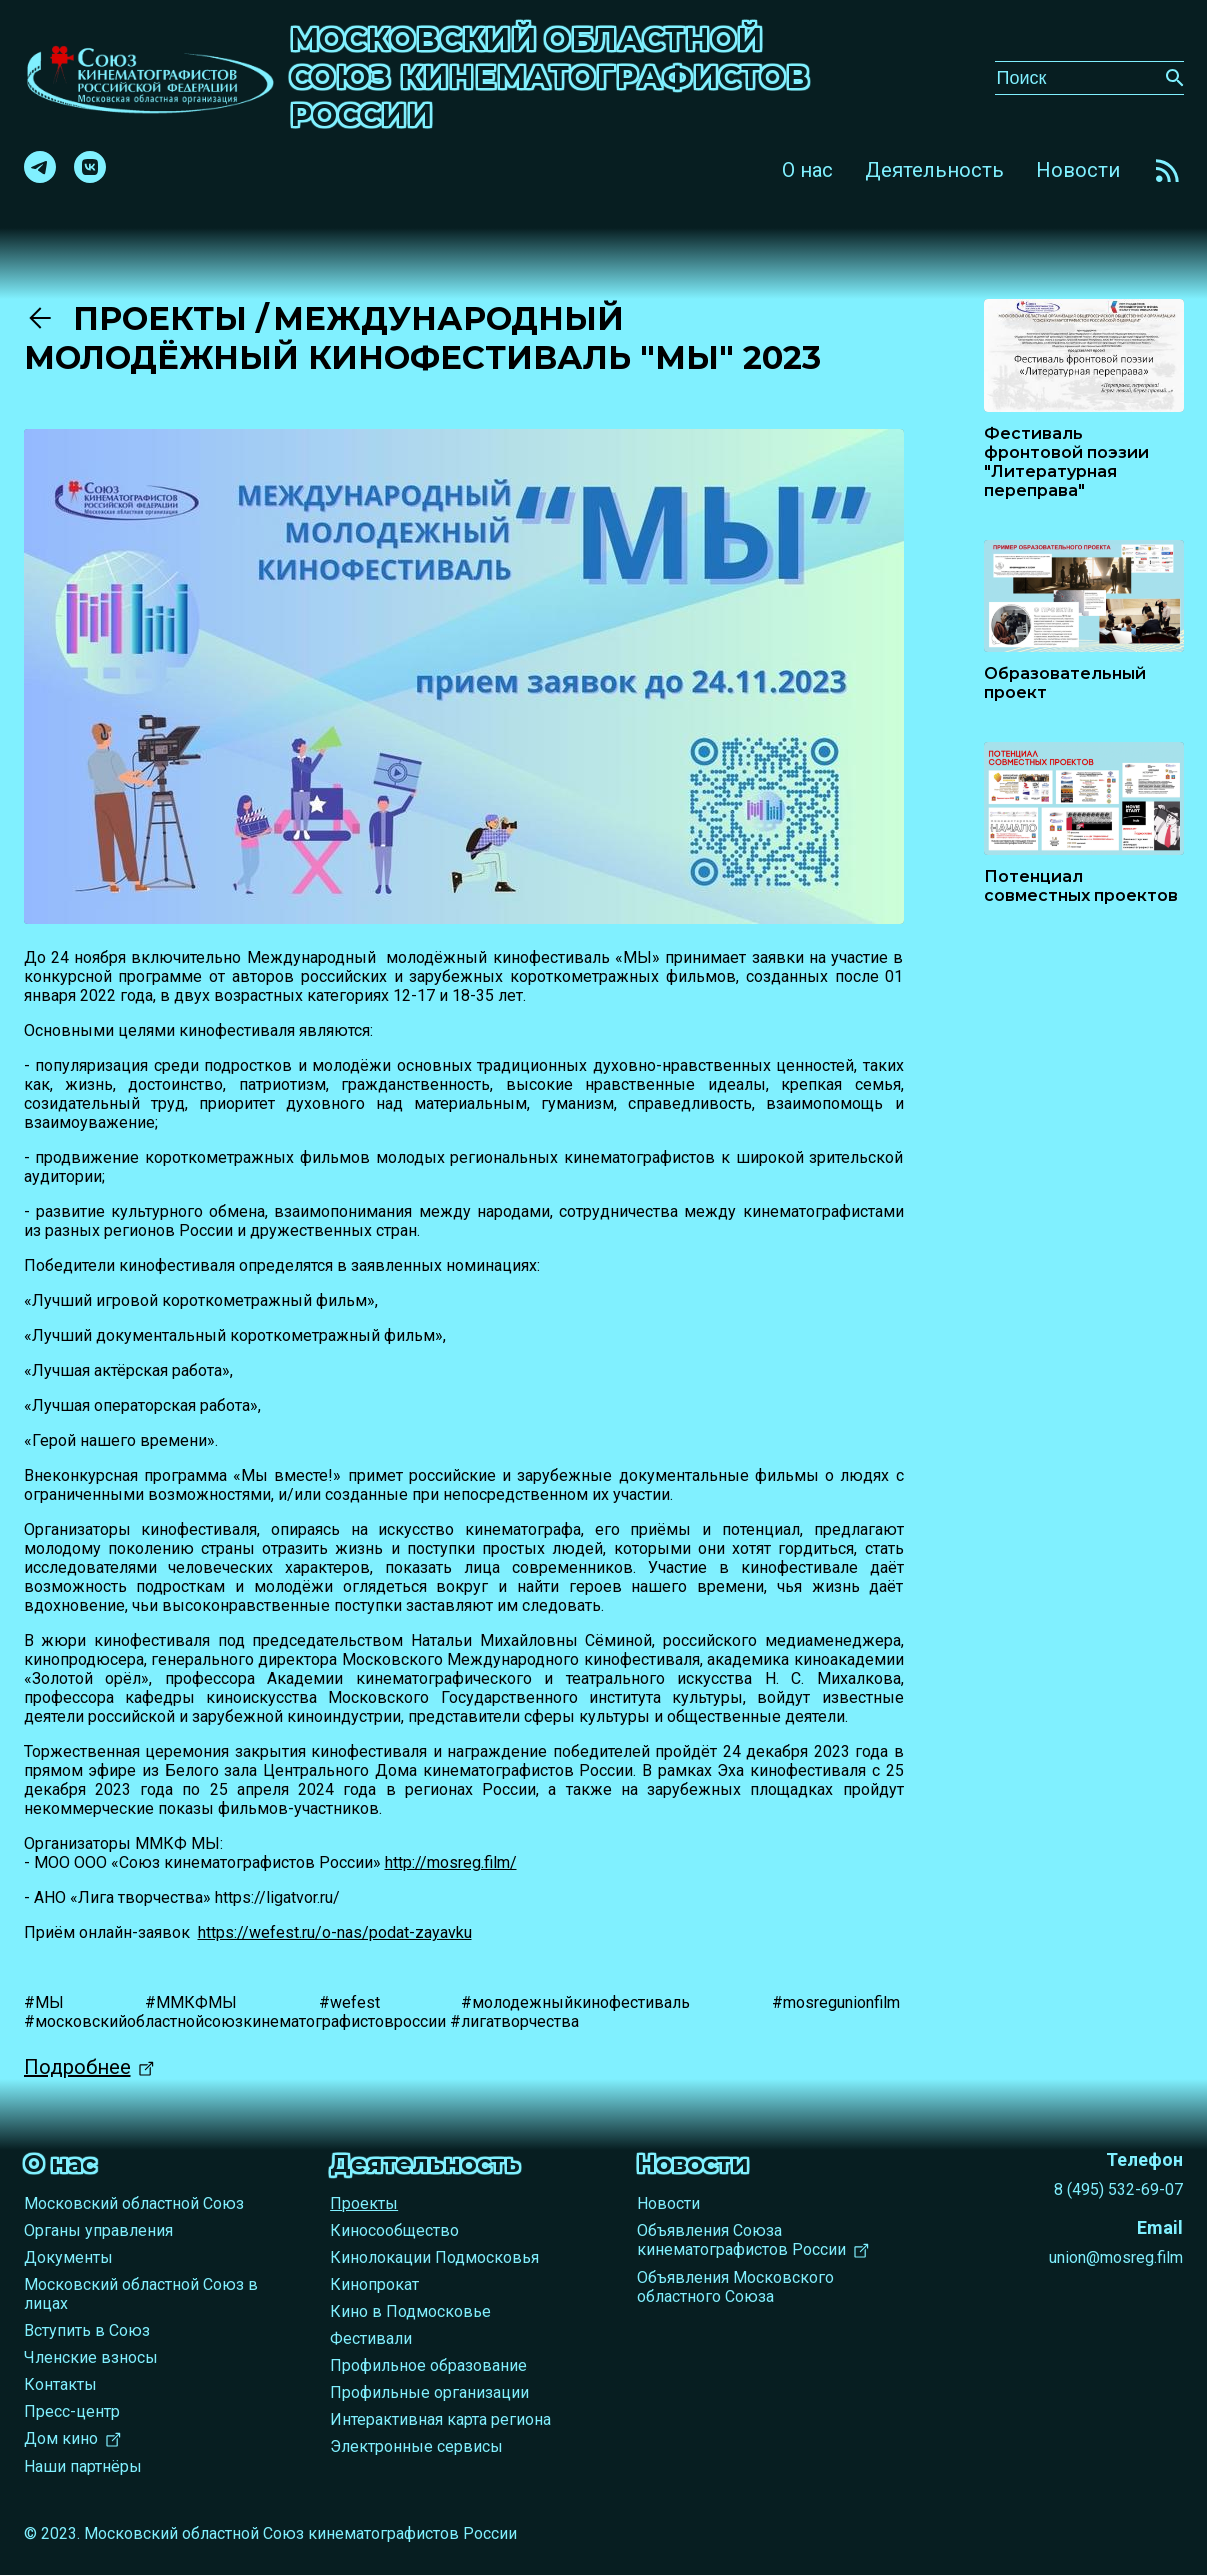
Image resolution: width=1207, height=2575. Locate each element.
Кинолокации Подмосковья (434, 2257)
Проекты (140, 318)
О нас (807, 170)
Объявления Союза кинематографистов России (741, 2240)
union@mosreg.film (1116, 2257)
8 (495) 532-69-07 (1118, 2189)
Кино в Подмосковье (410, 2311)
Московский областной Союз (134, 2203)
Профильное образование (428, 2365)
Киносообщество (394, 2230)
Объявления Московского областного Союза (735, 2287)
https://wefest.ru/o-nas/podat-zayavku (335, 1932)
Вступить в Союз (87, 2330)
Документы (68, 2257)
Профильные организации (429, 2392)
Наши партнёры (83, 2466)
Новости (1078, 170)
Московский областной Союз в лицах (141, 2294)
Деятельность (934, 170)
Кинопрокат (374, 2284)
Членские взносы (91, 2357)
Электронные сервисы (416, 2446)
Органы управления (98, 2230)
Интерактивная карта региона (440, 2419)
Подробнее (77, 2067)
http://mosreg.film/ (451, 1862)
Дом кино (61, 2438)
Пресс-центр (72, 2411)
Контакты (60, 2384)
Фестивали (371, 2338)
